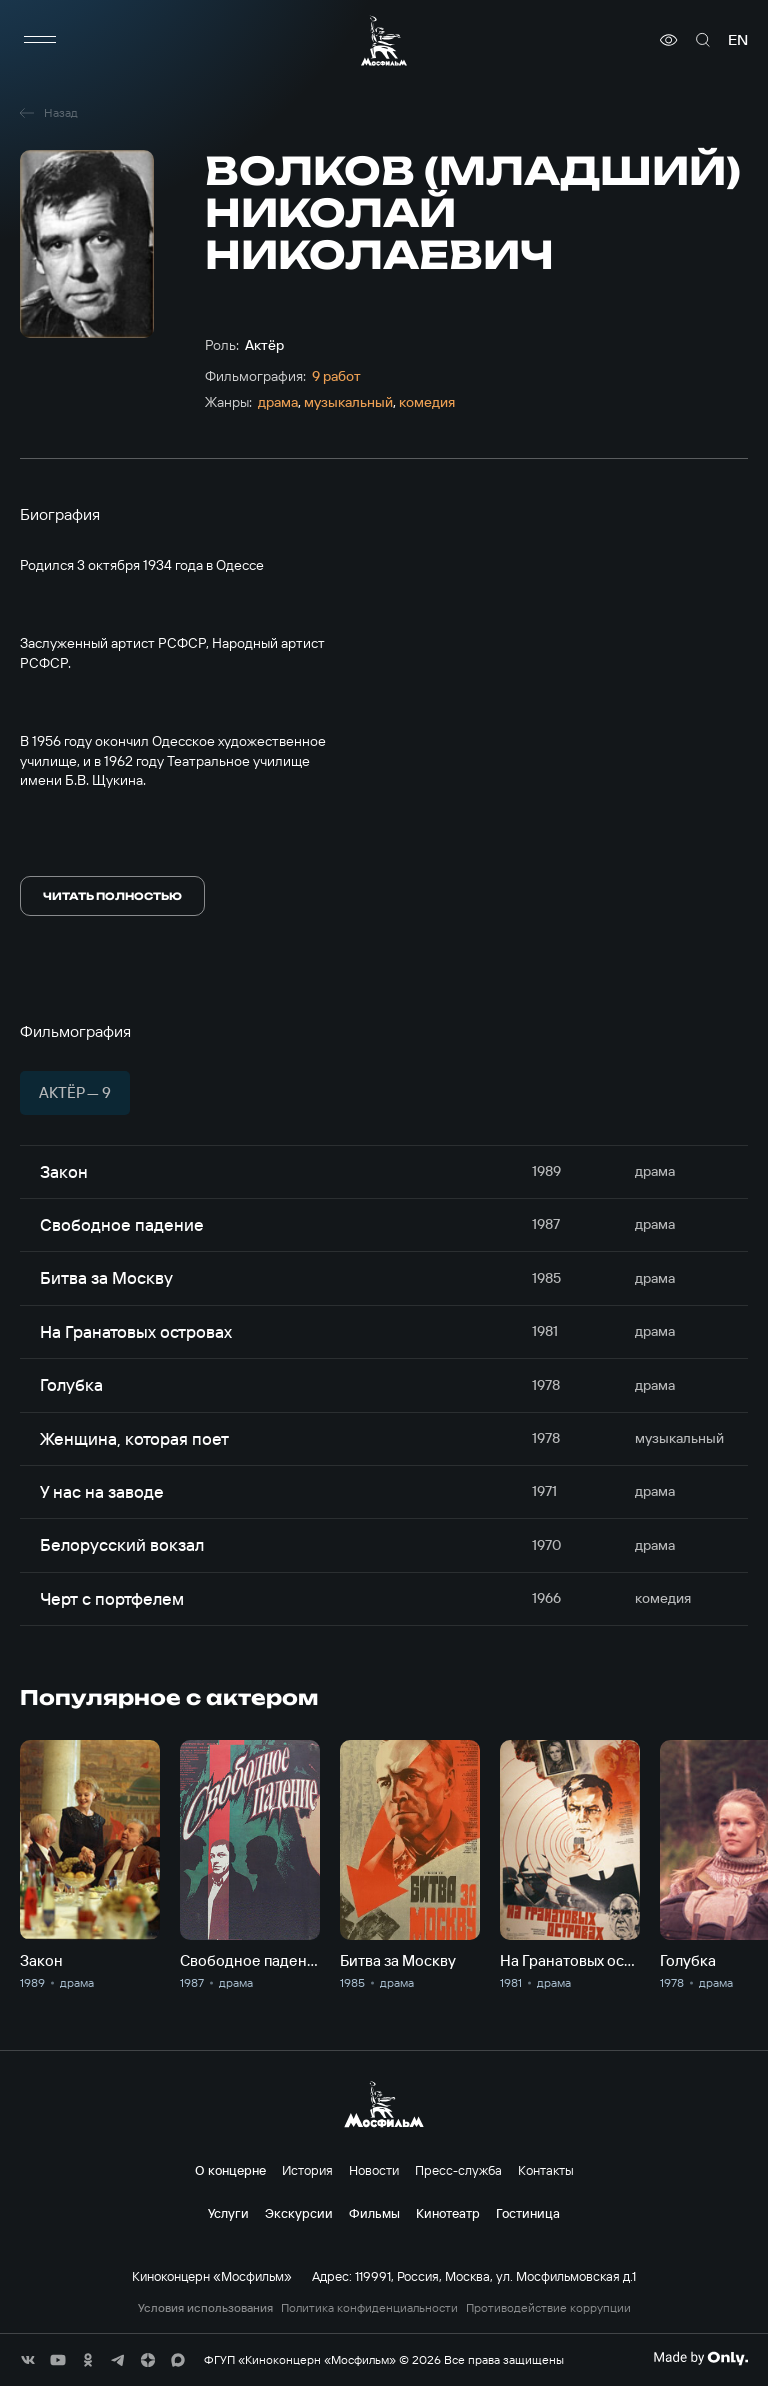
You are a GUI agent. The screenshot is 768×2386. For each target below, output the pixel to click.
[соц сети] (28, 2360)
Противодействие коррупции (548, 2308)
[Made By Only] (700, 2358)
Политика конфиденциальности (369, 2308)
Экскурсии (299, 2213)
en (738, 40)
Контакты (546, 2170)
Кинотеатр (448, 2213)
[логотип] (384, 40)
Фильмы (374, 2213)
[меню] (40, 40)
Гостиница (528, 2213)
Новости (374, 2170)
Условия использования (205, 2308)
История (307, 2170)
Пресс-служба (458, 2170)
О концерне (230, 2170)
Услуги (228, 2213)
